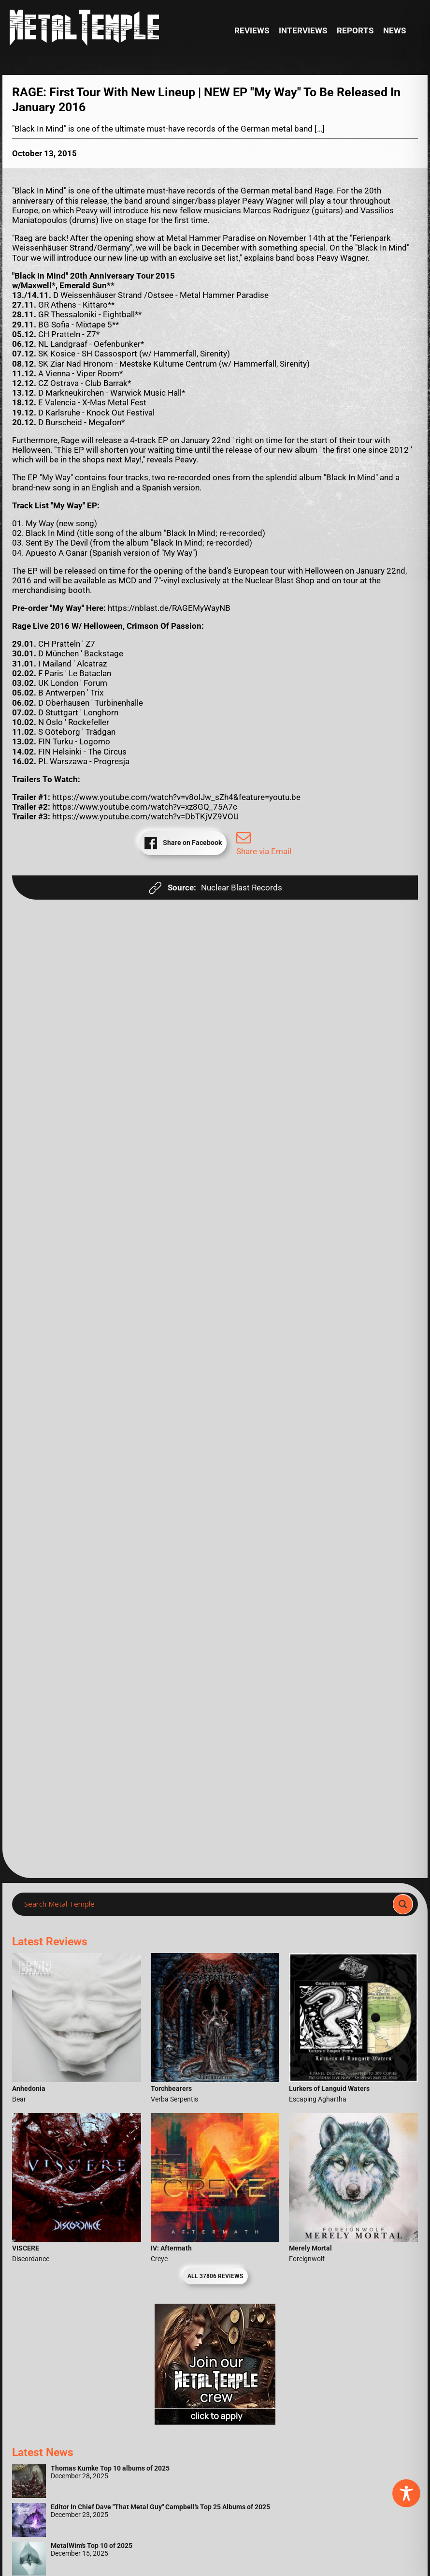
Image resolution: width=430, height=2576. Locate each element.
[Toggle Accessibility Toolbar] (406, 2493)
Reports (355, 30)
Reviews (251, 30)
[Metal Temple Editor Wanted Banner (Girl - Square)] (215, 2422)
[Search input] (205, 1904)
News (394, 30)
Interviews (303, 30)
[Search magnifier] (403, 1904)
